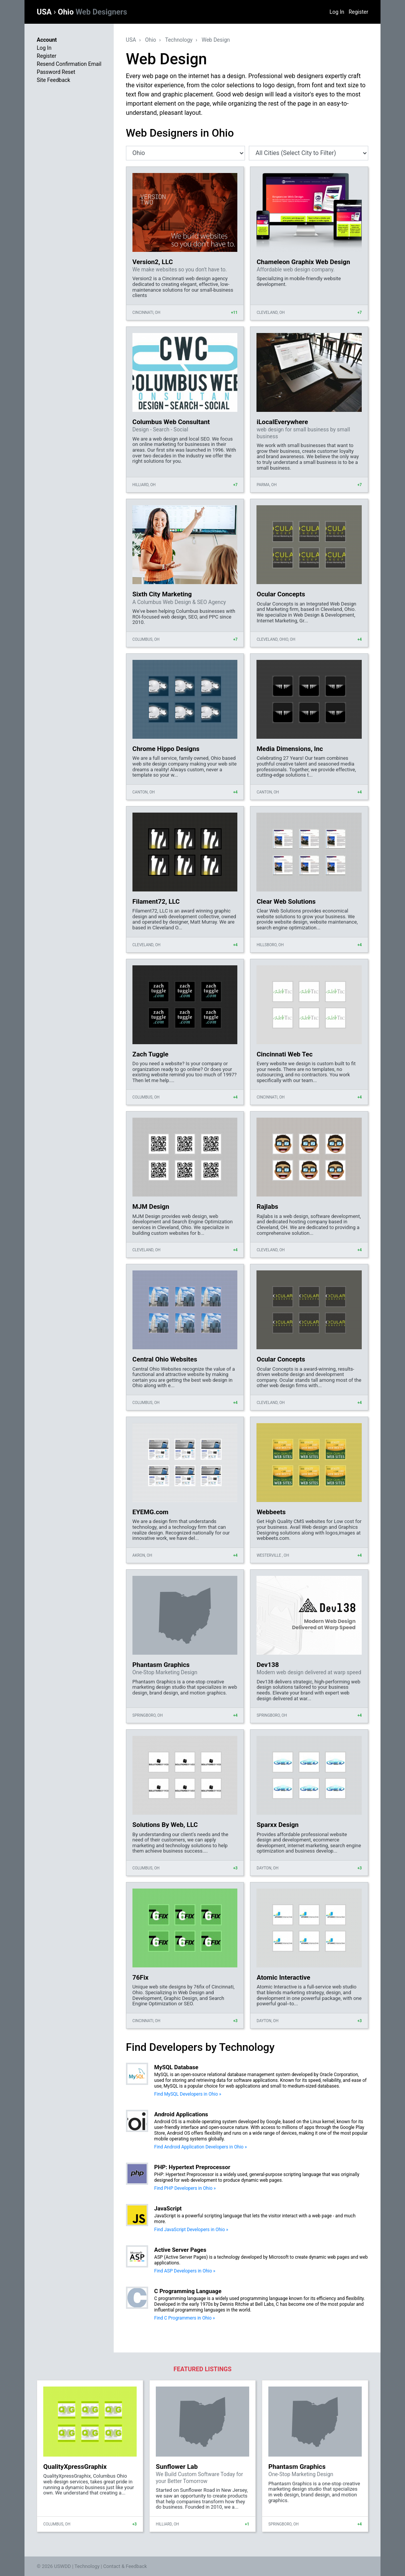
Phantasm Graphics (160, 1664)
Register (358, 12)
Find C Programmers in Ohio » (184, 2318)
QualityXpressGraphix (75, 2466)
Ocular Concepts (280, 594)
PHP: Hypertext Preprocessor (192, 2167)
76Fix (140, 1977)
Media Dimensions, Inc (289, 749)
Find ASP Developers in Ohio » (185, 2271)
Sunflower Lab (177, 2466)
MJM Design (150, 1206)
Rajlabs (267, 1206)
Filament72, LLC (156, 901)
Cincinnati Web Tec (284, 1054)
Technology (179, 40)
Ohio (92, 11)
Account (47, 40)
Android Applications (181, 2114)
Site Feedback (53, 80)
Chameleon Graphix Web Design (303, 262)
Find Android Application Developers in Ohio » (200, 2147)
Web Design (216, 40)
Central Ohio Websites (164, 1359)
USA (45, 11)
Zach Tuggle (150, 1054)
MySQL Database (176, 2067)
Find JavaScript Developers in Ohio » (191, 2229)
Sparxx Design (277, 1824)
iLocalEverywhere (282, 422)
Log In (337, 12)
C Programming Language (188, 2291)
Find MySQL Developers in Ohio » (187, 2094)
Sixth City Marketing (162, 594)
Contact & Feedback (125, 2566)
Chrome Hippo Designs (165, 749)
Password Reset (56, 72)
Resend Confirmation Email (69, 64)
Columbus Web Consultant (171, 422)
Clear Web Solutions (285, 901)
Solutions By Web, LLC (165, 1824)
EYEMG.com (150, 1512)
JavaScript (168, 2208)
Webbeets (271, 1512)
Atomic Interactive (283, 1977)
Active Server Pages (180, 2249)
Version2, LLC (152, 262)
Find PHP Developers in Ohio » (185, 2188)
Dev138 (267, 1664)
